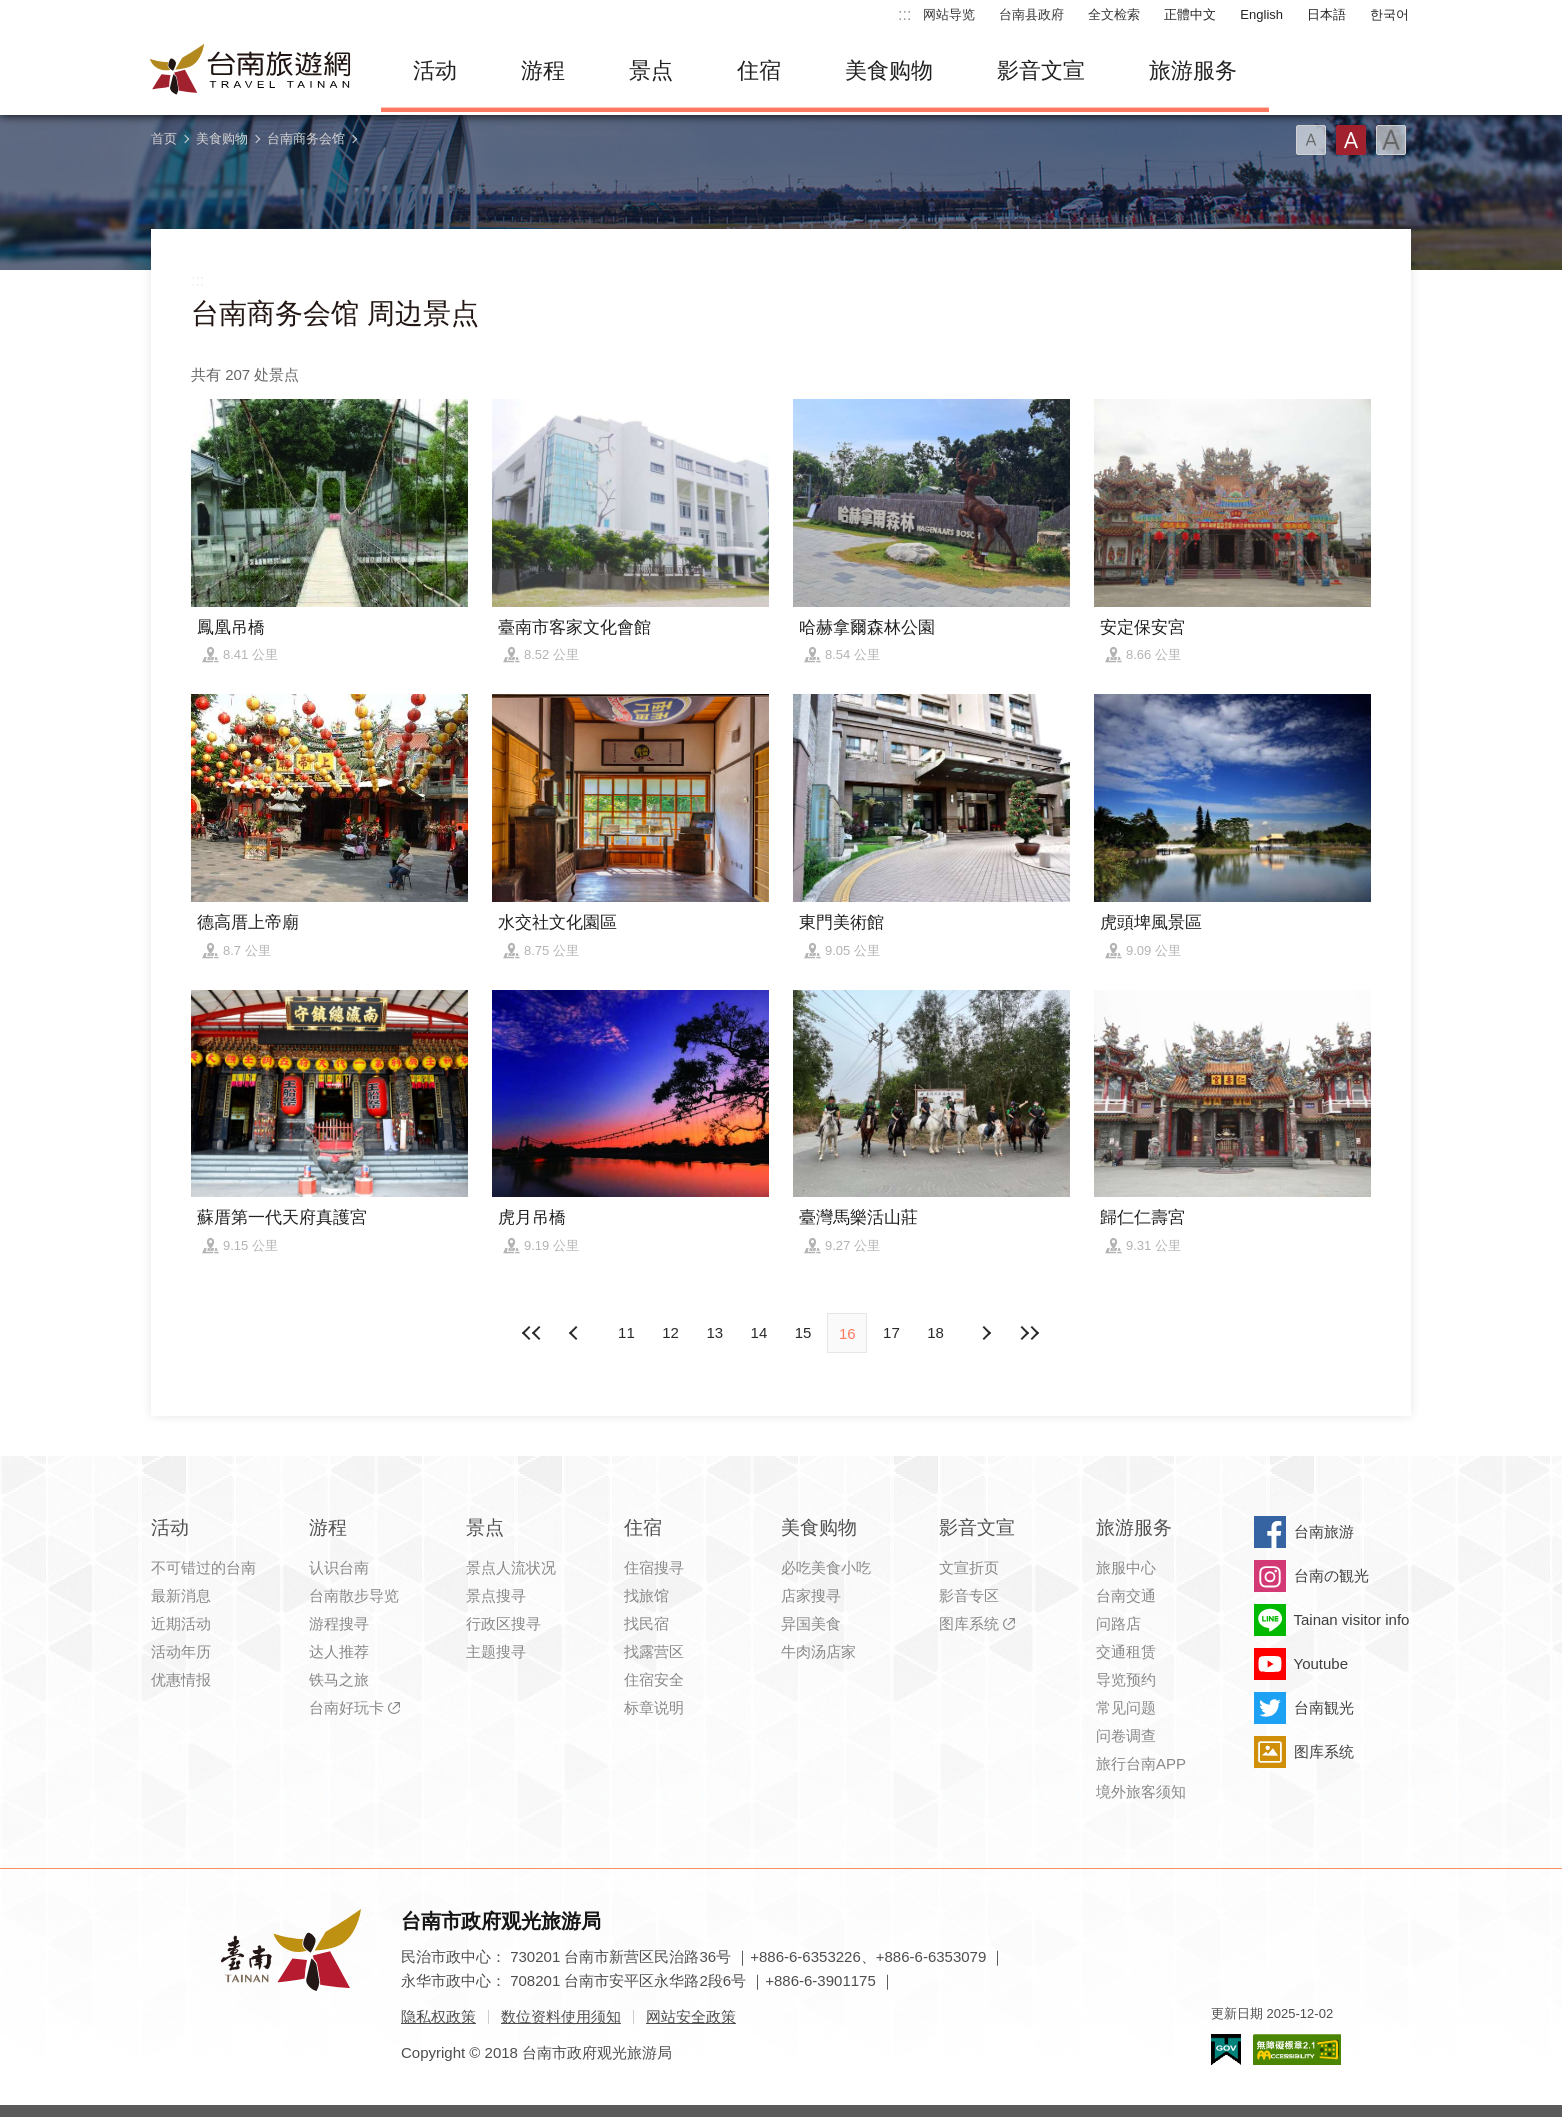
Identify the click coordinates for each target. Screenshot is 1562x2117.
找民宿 (646, 1623)
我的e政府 (1226, 2049)
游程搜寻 (339, 1623)
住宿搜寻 (654, 1567)
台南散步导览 (354, 1595)
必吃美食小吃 (826, 1567)
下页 (576, 1333)
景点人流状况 (511, 1567)
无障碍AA (1297, 2049)
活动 (435, 70)
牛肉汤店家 (818, 1651)
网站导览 (949, 14)
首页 (164, 138)
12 (670, 1332)
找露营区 (654, 1651)
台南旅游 (1324, 1531)
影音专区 (969, 1595)
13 (714, 1332)
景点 (651, 70)
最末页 (1030, 1333)
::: (904, 14)
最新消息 (181, 1595)
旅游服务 (1193, 70)
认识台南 (339, 1567)
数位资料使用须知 (561, 2016)
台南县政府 (1031, 14)
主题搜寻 (496, 1651)
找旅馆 (646, 1595)
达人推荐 (339, 1651)
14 (759, 1332)
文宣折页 (969, 1567)
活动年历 (181, 1651)
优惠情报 (181, 1679)
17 (891, 1332)
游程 (543, 70)
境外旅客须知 (1141, 1791)
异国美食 (811, 1623)
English (1261, 14)
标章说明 (654, 1707)
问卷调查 (1126, 1735)
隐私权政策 (438, 2016)
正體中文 (1190, 14)
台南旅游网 (251, 71)
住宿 (759, 70)
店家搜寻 (811, 1595)
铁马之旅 (339, 1679)
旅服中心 (1126, 1567)
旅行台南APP (1141, 1763)
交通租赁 (1126, 1651)
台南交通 (1126, 1595)
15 (803, 1332)
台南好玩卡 (346, 1707)
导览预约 (1126, 1679)
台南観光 (1324, 1707)
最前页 (532, 1333)
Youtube (1321, 1663)
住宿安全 (654, 1679)
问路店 (1118, 1623)
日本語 (1326, 14)
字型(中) (1351, 140)
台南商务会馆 (306, 138)
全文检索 (1114, 14)
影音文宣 (1041, 70)
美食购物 (889, 70)
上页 (986, 1333)
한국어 (1389, 14)
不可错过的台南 (203, 1567)
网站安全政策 (691, 2016)
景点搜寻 (496, 1595)
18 (935, 1332)
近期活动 (181, 1623)
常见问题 (1126, 1707)
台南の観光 (1331, 1575)
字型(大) (1391, 140)
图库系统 (969, 1623)
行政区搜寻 (503, 1623)
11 (626, 1332)
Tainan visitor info (1352, 1619)
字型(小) (1311, 140)
